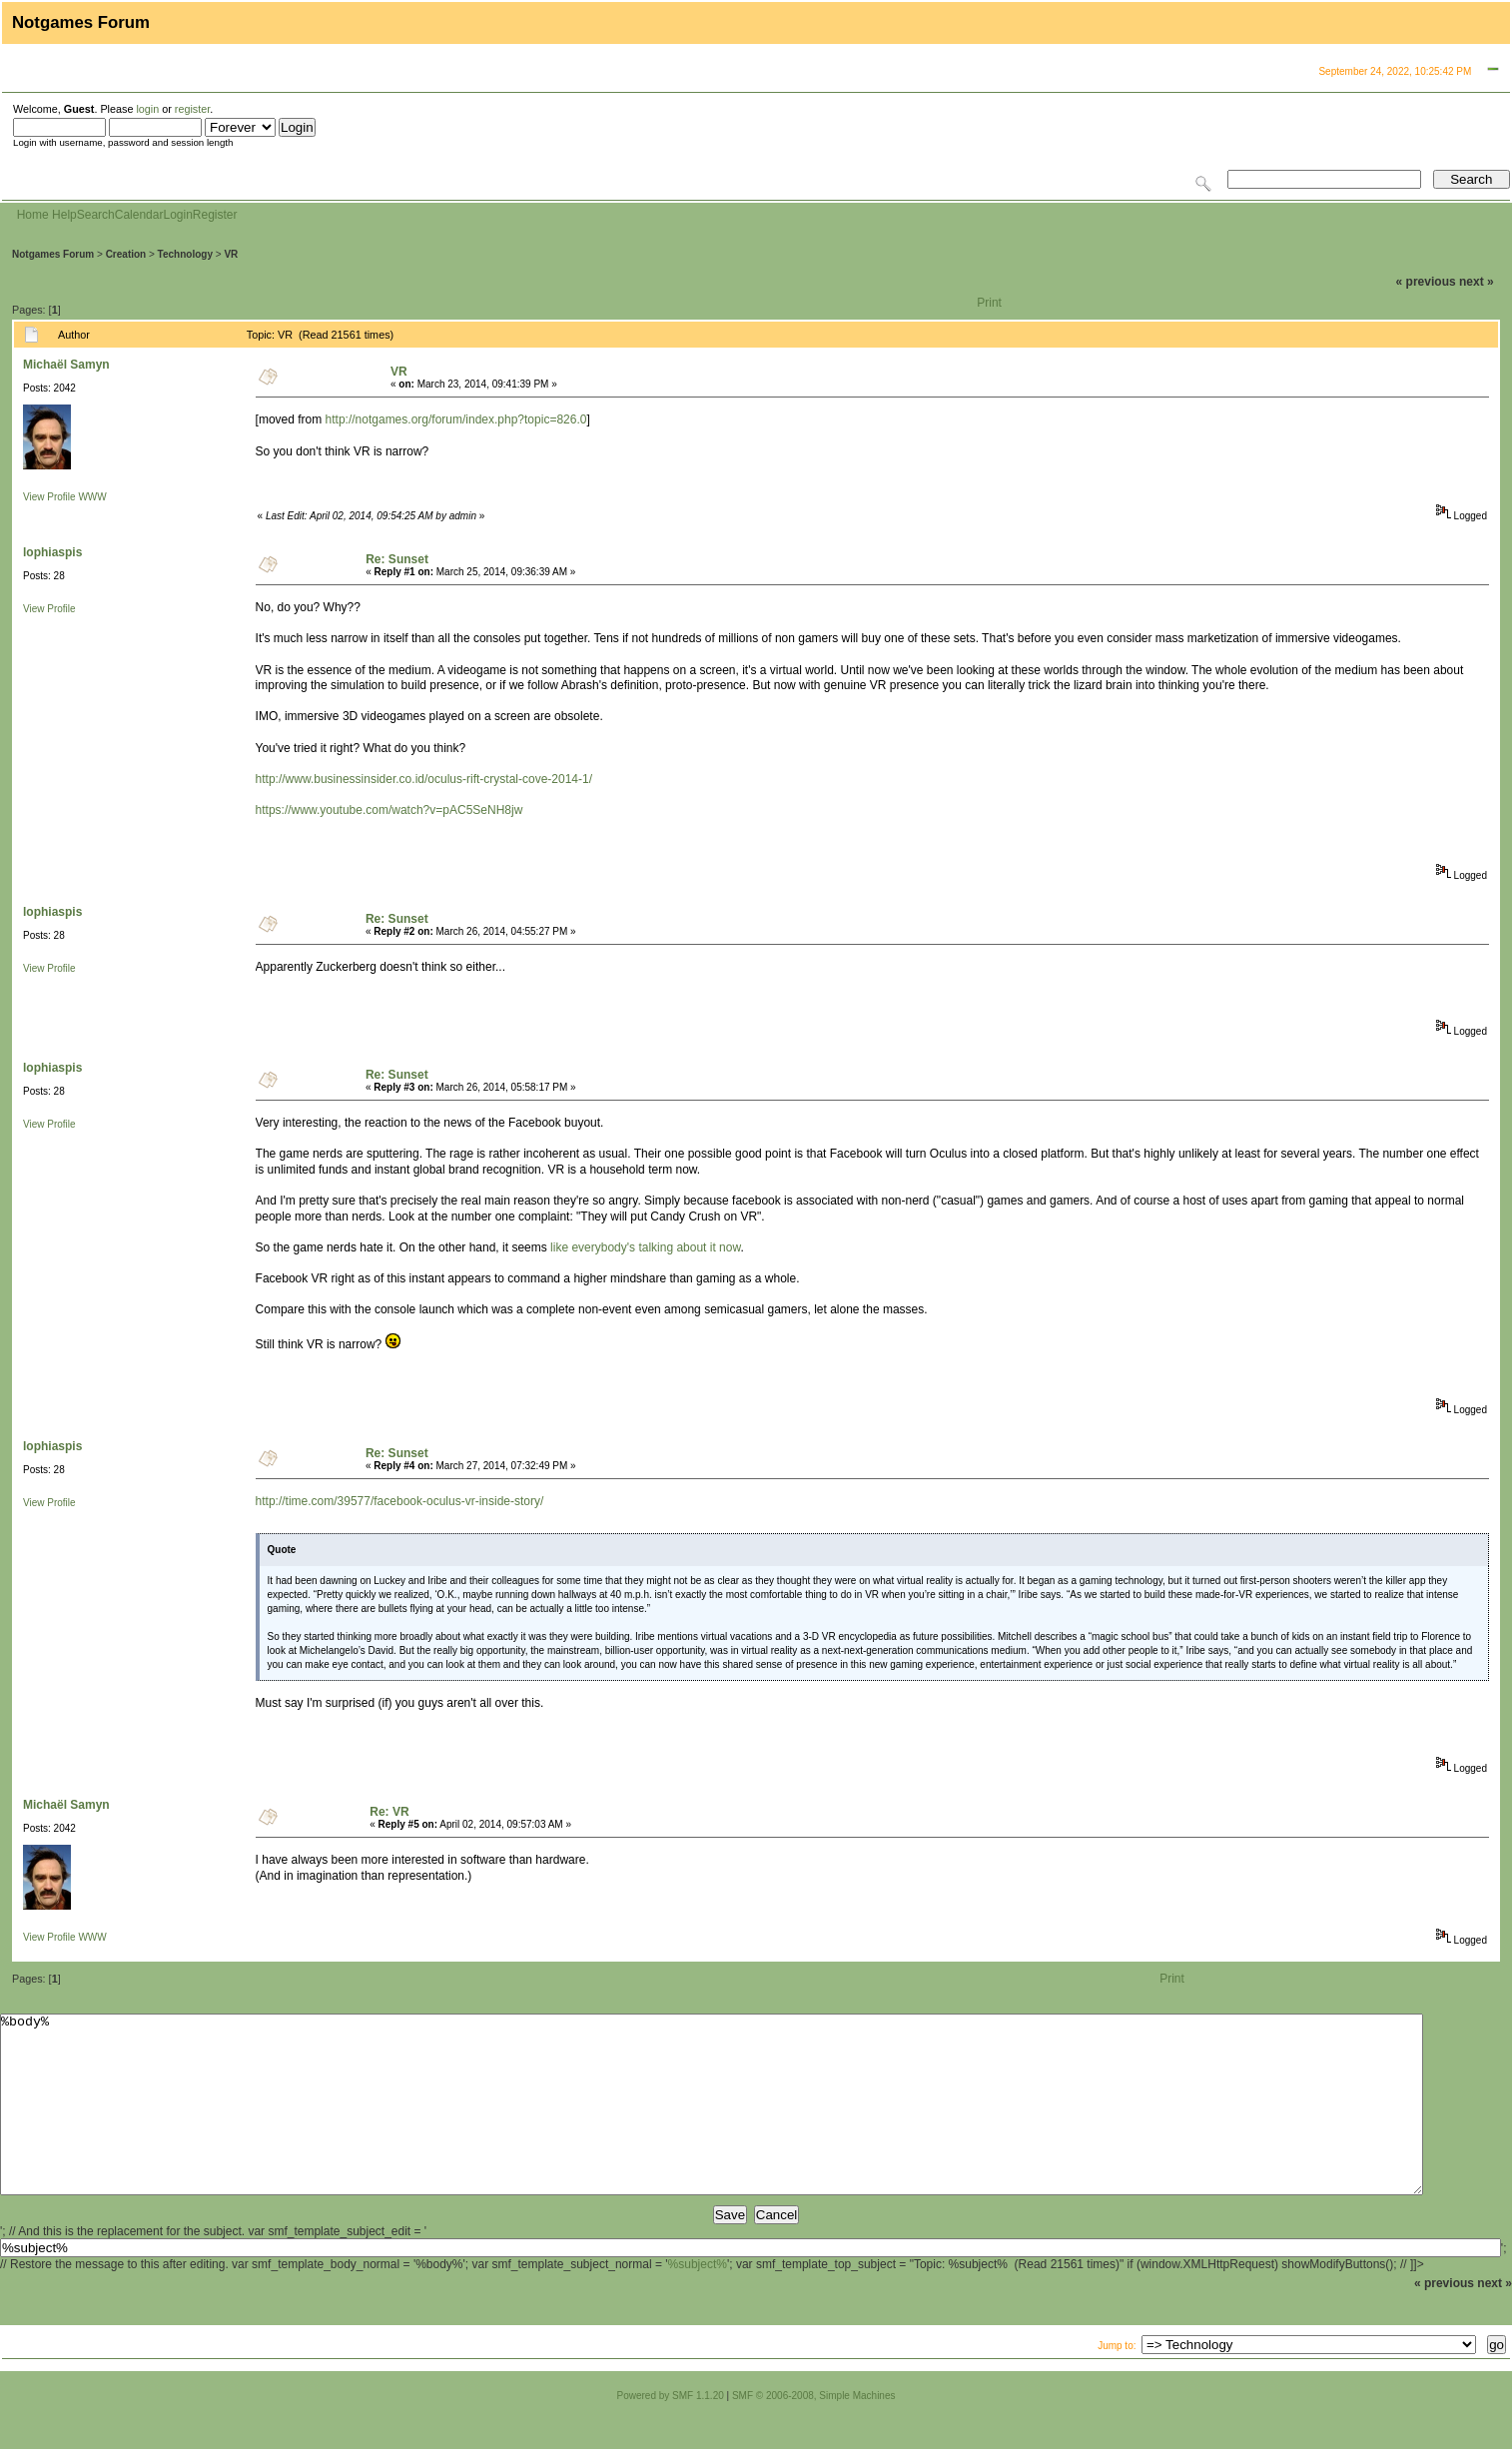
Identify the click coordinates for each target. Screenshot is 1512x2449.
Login (177, 215)
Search (96, 215)
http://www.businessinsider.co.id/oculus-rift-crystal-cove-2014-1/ (424, 779)
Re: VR (389, 1812)
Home (33, 215)
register (192, 109)
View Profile (49, 496)
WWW (92, 496)
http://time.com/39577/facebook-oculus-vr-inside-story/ (400, 1501)
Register (215, 215)
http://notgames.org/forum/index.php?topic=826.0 (456, 419)
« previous (1426, 282)
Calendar (139, 215)
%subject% (697, 2300)
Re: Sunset (397, 559)
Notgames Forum (53, 254)
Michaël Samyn (66, 365)
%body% (711, 2122)
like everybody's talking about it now (645, 1247)
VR (231, 254)
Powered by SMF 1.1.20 (670, 2431)
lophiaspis (52, 552)
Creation (126, 254)
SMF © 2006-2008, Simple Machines (814, 2431)
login (147, 109)
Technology (185, 254)
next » (1476, 282)
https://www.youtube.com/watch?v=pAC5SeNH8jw (389, 810)
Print (989, 303)
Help (64, 215)
